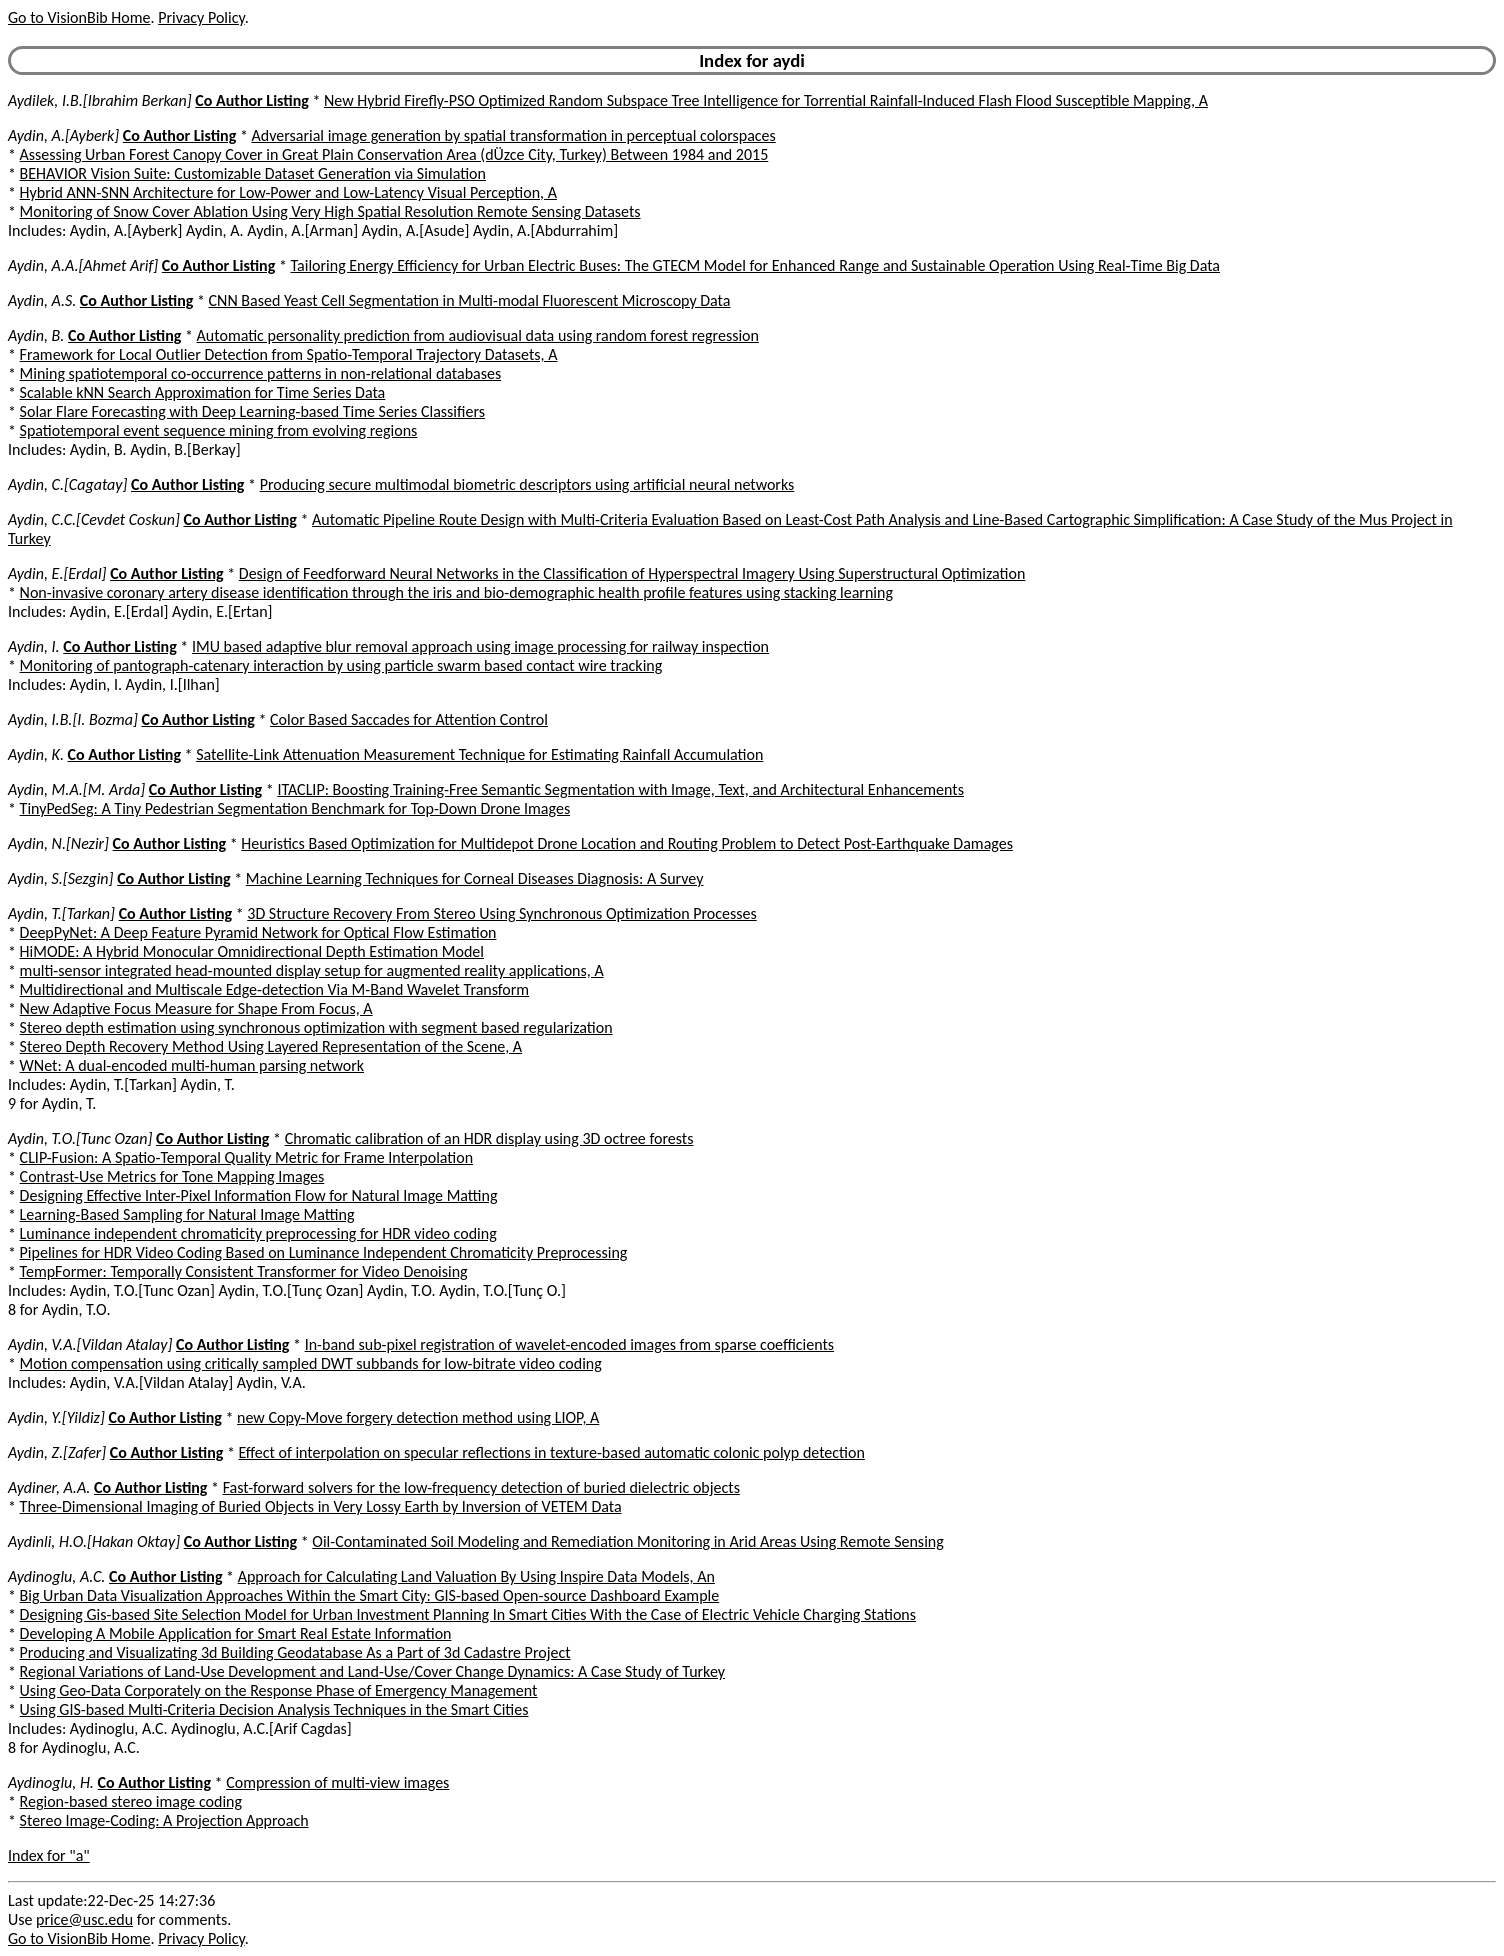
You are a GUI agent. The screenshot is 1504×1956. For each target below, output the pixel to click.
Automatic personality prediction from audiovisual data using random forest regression (478, 335)
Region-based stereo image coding (131, 1801)
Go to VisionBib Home (79, 17)
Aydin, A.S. (42, 300)
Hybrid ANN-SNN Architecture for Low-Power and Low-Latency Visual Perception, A (288, 192)
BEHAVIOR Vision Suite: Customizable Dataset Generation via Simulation (253, 173)
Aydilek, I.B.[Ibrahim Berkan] (100, 100)
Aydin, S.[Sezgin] (61, 878)
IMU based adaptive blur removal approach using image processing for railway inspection (480, 646)
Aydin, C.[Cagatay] (67, 484)
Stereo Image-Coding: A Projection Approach (164, 1820)
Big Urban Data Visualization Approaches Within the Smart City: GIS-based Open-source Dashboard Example (370, 1595)
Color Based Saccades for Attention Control (409, 719)
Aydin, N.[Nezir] (58, 843)
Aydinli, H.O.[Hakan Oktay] (94, 1541)
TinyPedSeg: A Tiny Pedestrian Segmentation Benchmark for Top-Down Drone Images (295, 808)
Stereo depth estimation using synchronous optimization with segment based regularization (316, 1027)
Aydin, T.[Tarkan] (61, 913)
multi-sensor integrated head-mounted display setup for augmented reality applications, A (312, 970)
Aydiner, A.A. (49, 1487)
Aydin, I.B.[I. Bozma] (73, 719)
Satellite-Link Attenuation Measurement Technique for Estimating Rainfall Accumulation (479, 754)
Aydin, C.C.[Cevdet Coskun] (94, 519)
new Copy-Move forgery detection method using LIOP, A (418, 1417)
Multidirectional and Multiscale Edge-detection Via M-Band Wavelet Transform (275, 989)
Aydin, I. (34, 646)
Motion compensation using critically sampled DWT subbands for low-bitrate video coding (311, 1363)
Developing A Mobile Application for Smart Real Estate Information (236, 1633)
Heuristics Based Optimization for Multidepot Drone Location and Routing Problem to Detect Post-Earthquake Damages (627, 843)
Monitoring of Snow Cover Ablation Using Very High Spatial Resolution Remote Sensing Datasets (330, 211)
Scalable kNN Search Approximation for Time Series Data (203, 392)
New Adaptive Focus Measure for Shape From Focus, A (196, 1008)
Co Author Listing (251, 100)
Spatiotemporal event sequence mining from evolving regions (219, 430)
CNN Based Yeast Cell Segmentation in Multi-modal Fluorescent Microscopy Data (470, 300)
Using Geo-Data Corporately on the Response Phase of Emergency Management (279, 1690)
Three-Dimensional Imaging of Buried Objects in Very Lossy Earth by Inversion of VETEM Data (321, 1506)
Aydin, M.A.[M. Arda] (76, 789)
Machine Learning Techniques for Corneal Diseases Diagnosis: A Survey (475, 878)
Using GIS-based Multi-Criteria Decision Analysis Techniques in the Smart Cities (274, 1709)
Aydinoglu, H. (51, 1782)
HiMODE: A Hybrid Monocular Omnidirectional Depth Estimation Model (252, 951)
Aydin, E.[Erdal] (57, 573)
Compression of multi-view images (337, 1782)
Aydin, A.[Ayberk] (63, 135)
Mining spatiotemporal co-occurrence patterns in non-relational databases (261, 373)
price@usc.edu (84, 1919)
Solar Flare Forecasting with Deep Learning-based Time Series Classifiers (252, 411)
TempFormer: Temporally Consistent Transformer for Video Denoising (244, 1271)
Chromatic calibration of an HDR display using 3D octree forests (489, 1138)
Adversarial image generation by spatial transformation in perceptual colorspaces (514, 135)
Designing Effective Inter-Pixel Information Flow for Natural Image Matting (259, 1195)
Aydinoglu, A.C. (56, 1576)
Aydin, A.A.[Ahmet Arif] (83, 265)
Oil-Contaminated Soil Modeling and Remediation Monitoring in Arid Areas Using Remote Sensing (627, 1541)
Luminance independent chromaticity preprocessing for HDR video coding (258, 1233)
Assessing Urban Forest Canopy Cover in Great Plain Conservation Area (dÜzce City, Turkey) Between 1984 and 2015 (394, 154)
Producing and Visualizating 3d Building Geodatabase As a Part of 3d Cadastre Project (295, 1652)
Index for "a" (49, 1855)
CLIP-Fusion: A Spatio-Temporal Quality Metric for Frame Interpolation (247, 1157)
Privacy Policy (201, 17)
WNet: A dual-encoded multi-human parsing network (192, 1065)
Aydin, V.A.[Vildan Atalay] (90, 1344)
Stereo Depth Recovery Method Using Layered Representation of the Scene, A (271, 1046)
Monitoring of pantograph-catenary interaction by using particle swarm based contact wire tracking (341, 665)
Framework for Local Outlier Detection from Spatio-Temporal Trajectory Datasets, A (289, 354)
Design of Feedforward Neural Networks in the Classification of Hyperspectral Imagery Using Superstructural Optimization (632, 573)
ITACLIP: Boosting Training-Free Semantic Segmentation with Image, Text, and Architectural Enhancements (620, 789)
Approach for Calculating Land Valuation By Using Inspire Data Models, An (476, 1576)
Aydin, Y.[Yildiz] (56, 1417)
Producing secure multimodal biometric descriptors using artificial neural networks (527, 484)
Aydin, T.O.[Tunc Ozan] (80, 1138)
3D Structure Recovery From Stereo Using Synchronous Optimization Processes (501, 913)
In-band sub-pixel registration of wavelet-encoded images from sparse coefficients (569, 1344)
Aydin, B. (36, 335)
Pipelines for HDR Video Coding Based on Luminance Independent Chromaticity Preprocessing (324, 1252)
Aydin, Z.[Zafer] (57, 1452)
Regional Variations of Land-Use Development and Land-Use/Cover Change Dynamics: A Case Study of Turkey (372, 1671)
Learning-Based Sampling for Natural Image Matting (187, 1214)
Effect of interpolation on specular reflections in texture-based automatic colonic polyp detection (552, 1452)
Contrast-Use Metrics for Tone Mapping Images (172, 1176)
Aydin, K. (36, 754)
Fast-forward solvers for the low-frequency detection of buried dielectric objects (481, 1487)
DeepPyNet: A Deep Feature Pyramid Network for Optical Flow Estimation (258, 932)
